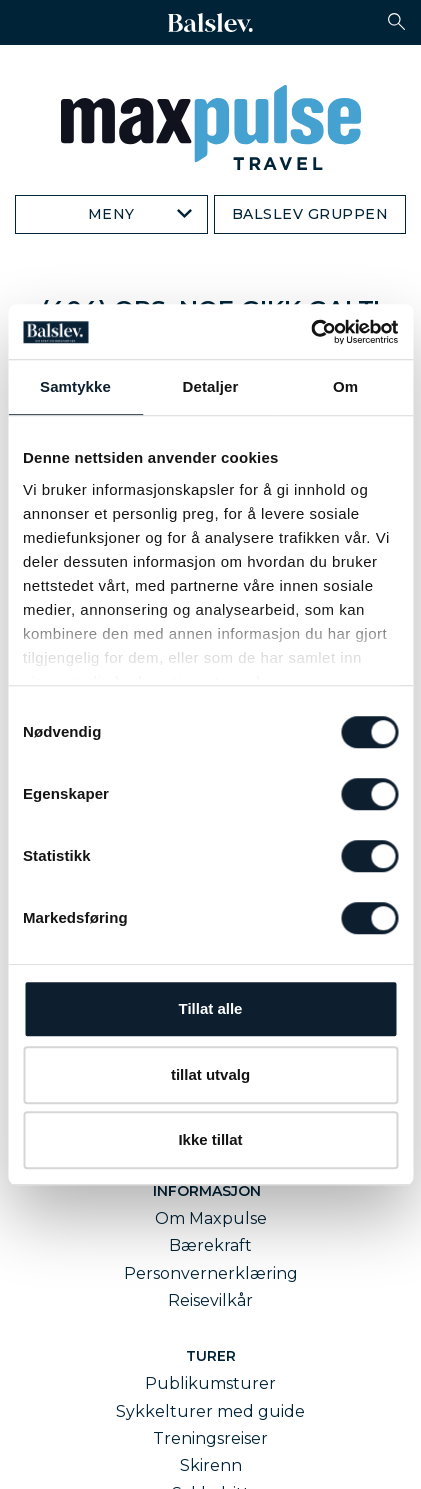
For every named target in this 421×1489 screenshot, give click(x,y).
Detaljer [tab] (211, 386)
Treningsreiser (210, 1438)
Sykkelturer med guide (210, 1411)
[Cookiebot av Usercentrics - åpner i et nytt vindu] (310, 332)
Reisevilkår (210, 1300)
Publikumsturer (210, 1383)
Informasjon (211, 1191)
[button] (396, 21)
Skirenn (211, 1465)
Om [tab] (345, 386)
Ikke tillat (210, 1139)
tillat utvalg (210, 1074)
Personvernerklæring (211, 1273)
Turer (211, 1356)
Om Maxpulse (211, 1218)
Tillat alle (211, 1008)
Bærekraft (210, 1245)
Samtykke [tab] (75, 386)
